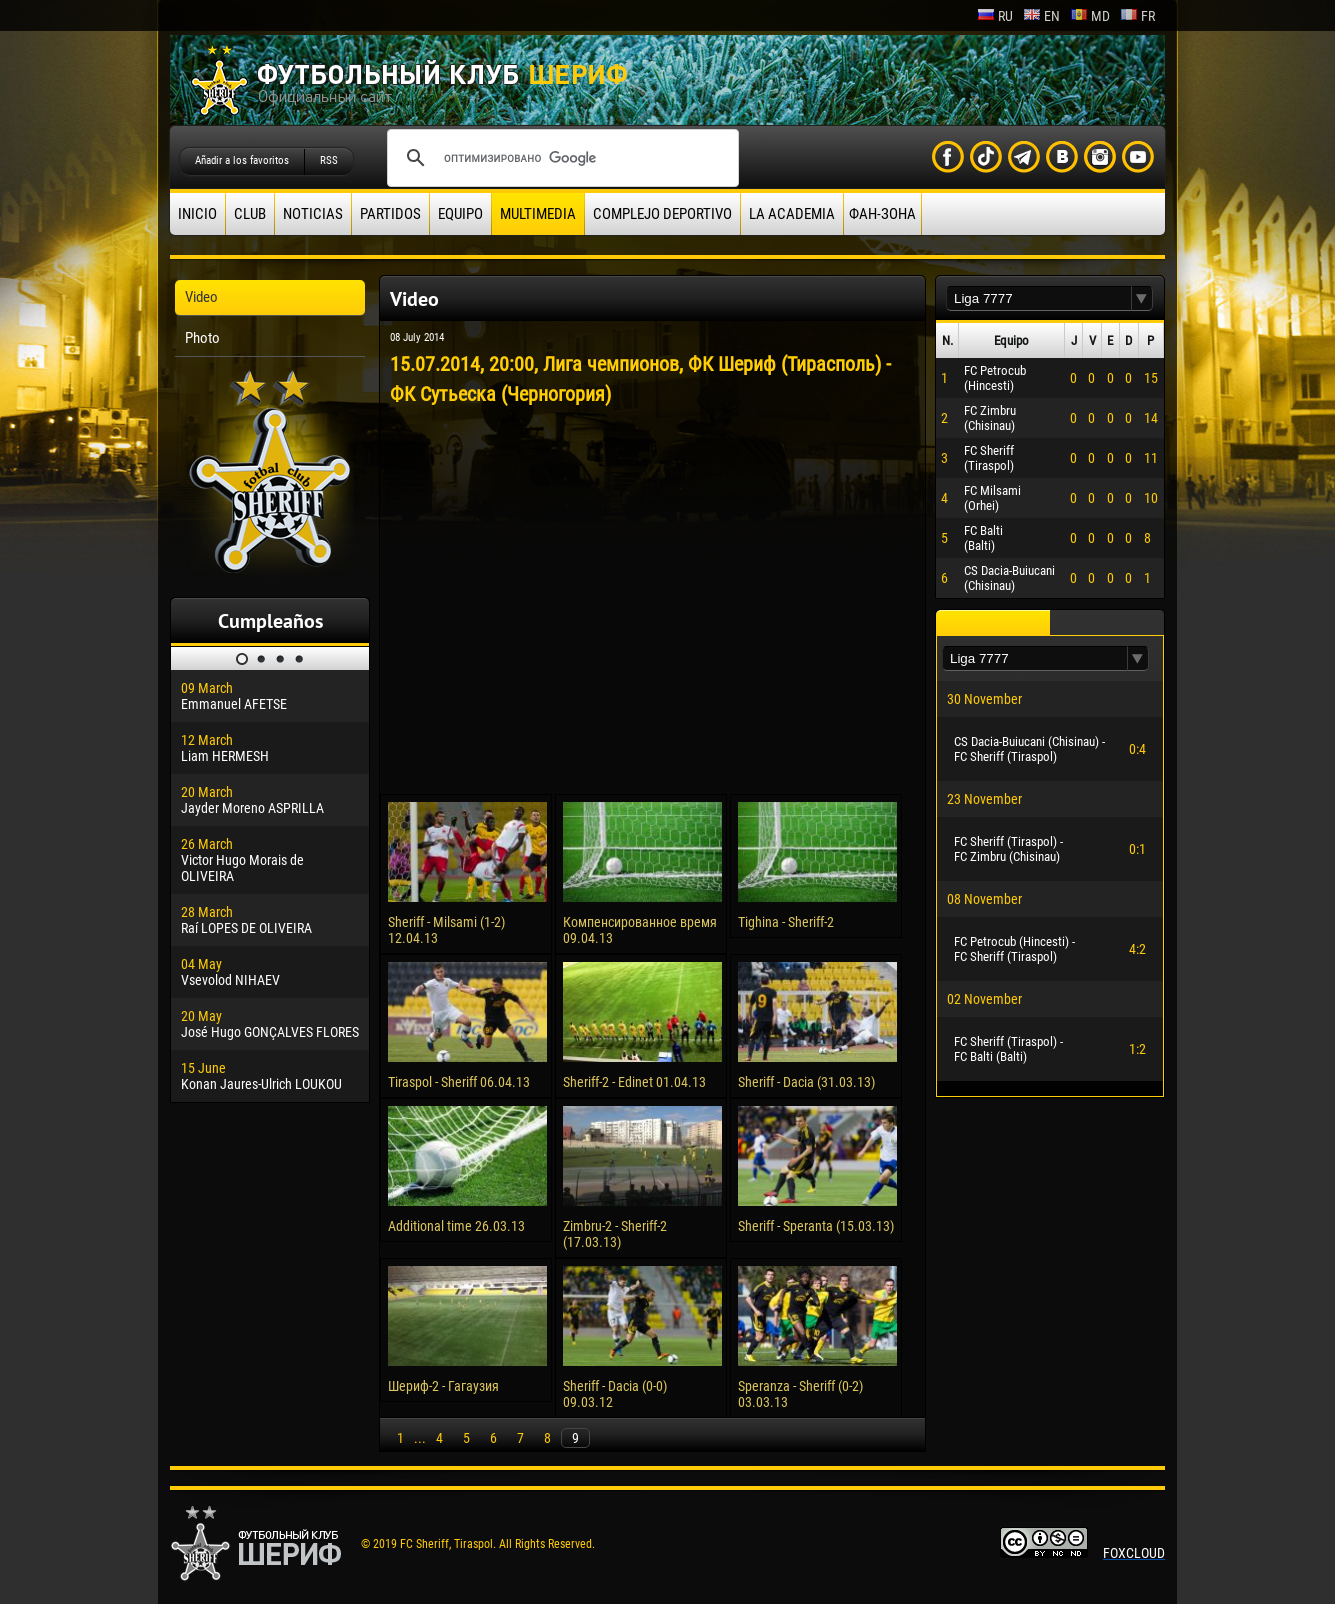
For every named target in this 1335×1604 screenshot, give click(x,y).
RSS (329, 160)
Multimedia (538, 214)
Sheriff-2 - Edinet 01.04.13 (634, 1082)
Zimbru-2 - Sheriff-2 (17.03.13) (615, 1234)
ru (995, 16)
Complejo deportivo (662, 214)
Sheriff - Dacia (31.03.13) (806, 1082)
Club (250, 214)
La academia (792, 214)
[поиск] (560, 158)
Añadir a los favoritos (242, 160)
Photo (202, 338)
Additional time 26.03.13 (456, 1226)
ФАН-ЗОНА (882, 214)
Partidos (390, 214)
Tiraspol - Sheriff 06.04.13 (459, 1082)
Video (201, 297)
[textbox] (1039, 298)
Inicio (197, 214)
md (1090, 16)
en (1041, 16)
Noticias (313, 214)
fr (1137, 16)
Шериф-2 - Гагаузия (443, 1386)
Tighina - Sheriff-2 (786, 922)
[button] (1142, 298)
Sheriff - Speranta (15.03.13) (816, 1226)
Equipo (460, 214)
